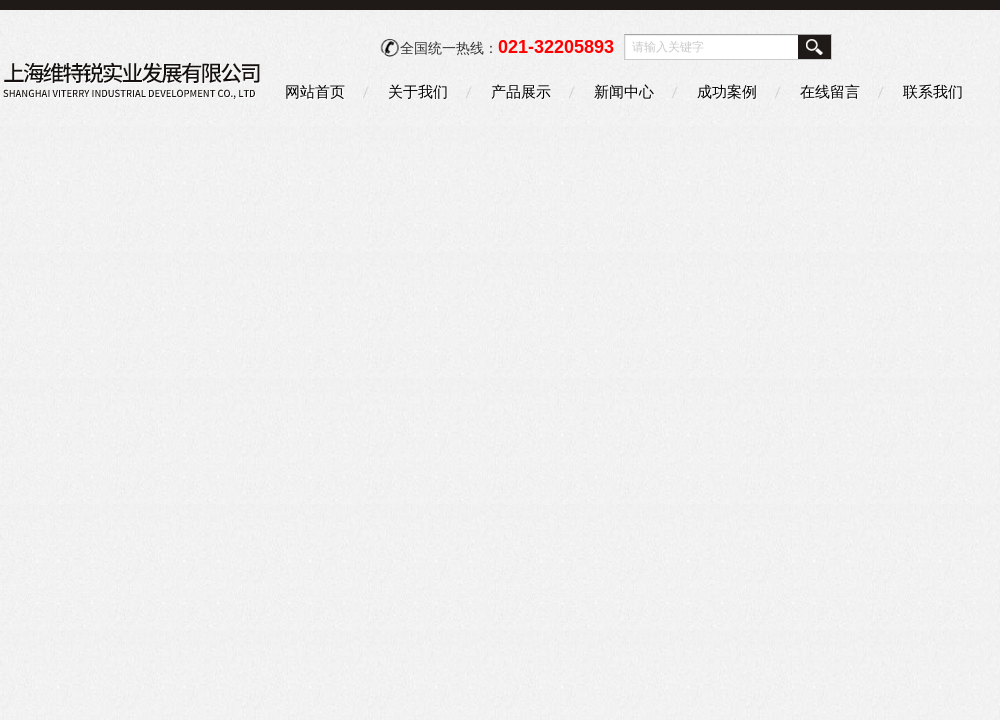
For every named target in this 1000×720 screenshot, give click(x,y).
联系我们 (933, 91)
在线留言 (830, 91)
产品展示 (521, 91)
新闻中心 (624, 91)
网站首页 (315, 91)
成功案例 (727, 91)
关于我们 (418, 91)
